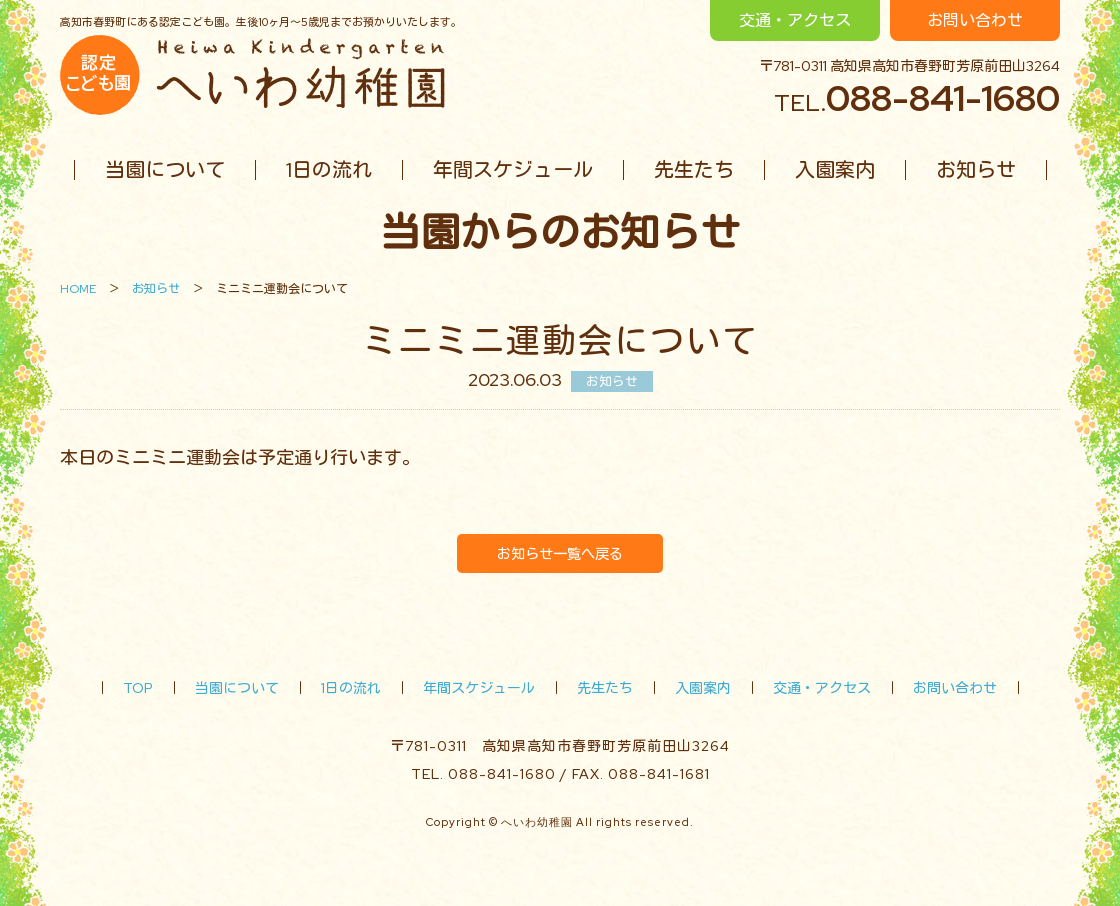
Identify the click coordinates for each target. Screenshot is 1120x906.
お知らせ (976, 170)
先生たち (694, 170)
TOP (138, 688)
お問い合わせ (975, 20)
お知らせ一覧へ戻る (560, 553)
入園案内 (835, 170)
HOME (78, 289)
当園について (165, 170)
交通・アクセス (795, 20)
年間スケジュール (513, 170)
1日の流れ (329, 170)
